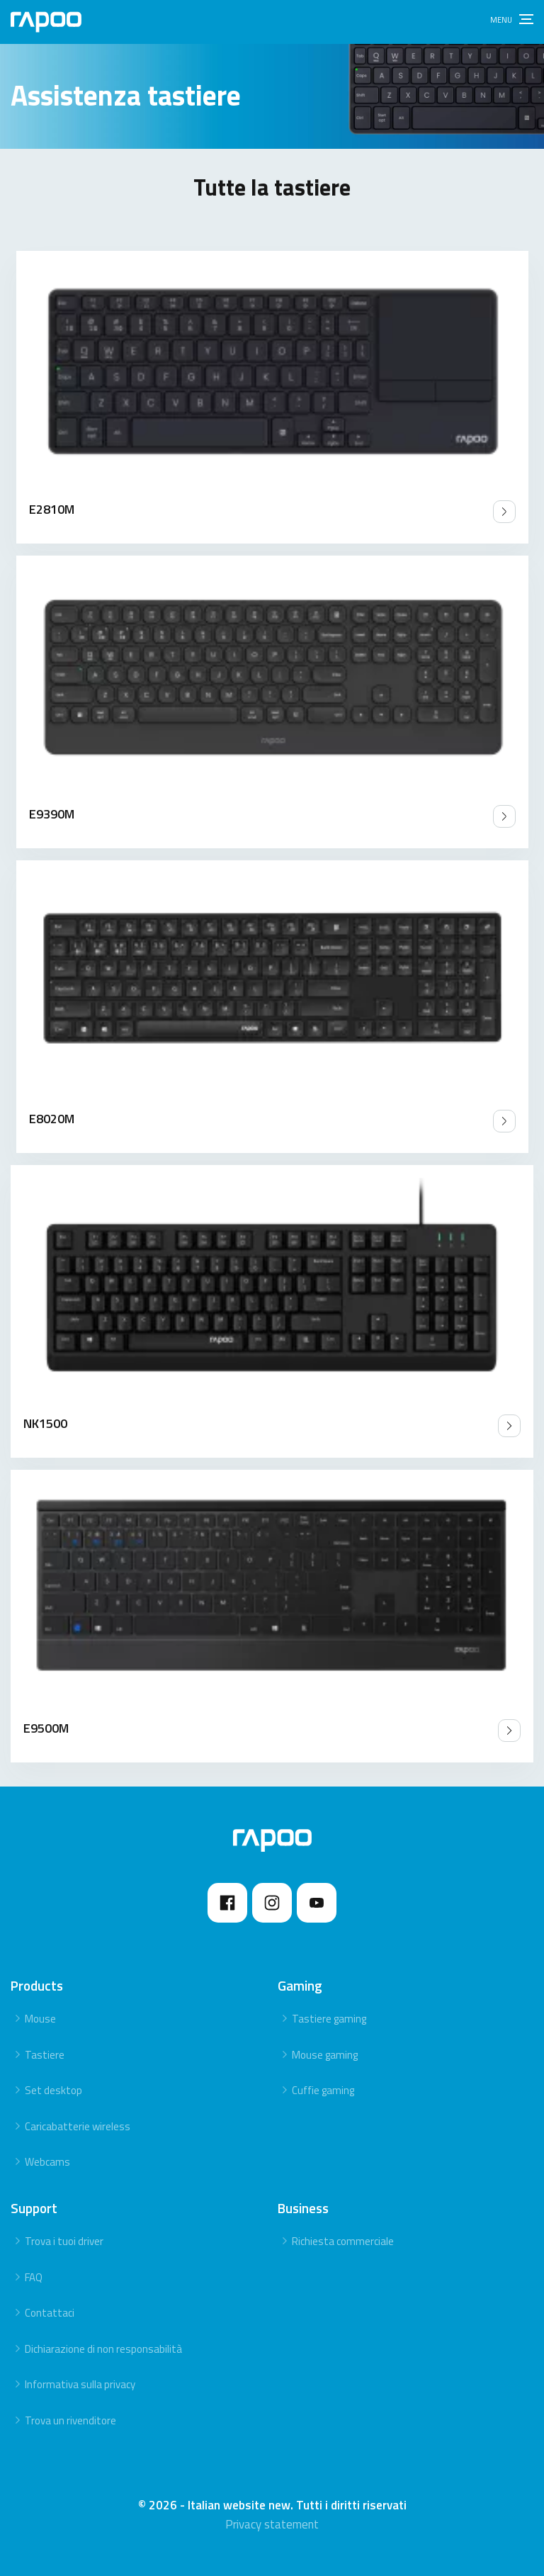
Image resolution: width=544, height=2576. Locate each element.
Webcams (47, 2162)
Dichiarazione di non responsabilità (103, 2349)
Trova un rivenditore (70, 2420)
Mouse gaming (325, 2055)
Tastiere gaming (329, 2018)
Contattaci (49, 2313)
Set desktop (53, 2090)
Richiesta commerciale (343, 2241)
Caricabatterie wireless (77, 2126)
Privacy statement (272, 2524)
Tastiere (44, 2055)
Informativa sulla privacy (80, 2384)
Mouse (40, 2018)
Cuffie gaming (323, 2090)
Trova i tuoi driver (64, 2241)
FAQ (33, 2277)
